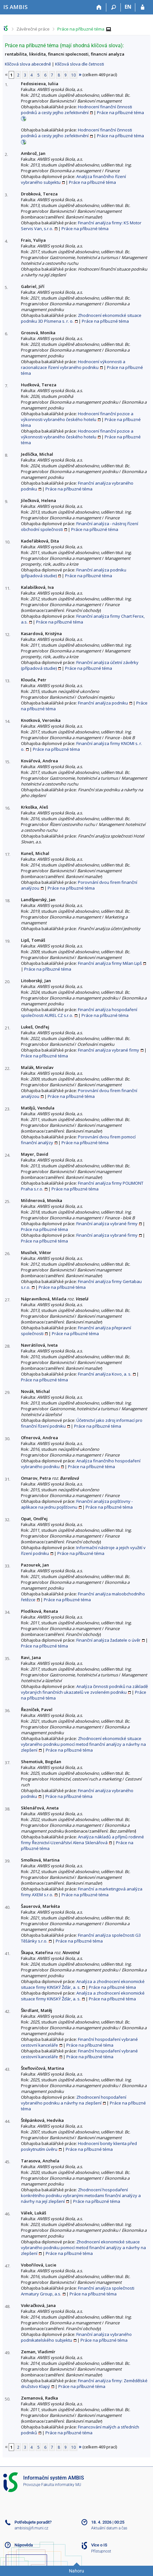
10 (73, 74)
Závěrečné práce (33, 29)
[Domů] (99, 7)
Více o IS (99, 2545)
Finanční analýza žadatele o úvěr (108, 1640)
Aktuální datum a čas (109, 2528)
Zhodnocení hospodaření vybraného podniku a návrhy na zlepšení (73, 2100)
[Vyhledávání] (113, 7)
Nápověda (23, 2545)
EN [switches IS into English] (128, 6)
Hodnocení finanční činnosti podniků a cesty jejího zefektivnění (76, 109)
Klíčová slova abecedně (28, 64)
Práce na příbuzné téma (80, 29)
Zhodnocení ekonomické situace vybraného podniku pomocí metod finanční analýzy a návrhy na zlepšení (83, 1744)
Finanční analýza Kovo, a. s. (104, 1374)
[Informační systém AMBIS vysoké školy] (15, 7)
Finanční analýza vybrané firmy (108, 1050)
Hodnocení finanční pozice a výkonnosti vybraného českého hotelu (77, 416)
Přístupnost (101, 2551)
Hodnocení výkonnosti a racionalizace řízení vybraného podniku (73, 364)
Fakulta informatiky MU (61, 2484)
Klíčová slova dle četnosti (79, 64)
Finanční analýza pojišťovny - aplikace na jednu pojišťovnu (77, 1504)
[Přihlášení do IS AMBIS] (142, 7)
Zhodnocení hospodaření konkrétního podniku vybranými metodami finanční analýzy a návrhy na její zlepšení (81, 2195)
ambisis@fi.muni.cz (31, 2528)
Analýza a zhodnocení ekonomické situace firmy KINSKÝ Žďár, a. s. (83, 1984)
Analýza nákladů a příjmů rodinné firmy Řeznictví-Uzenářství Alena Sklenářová (82, 1839)
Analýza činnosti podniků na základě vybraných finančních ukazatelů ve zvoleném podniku (84, 1689)
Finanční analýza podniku (103, 703)
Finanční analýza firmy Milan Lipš (110, 963)
